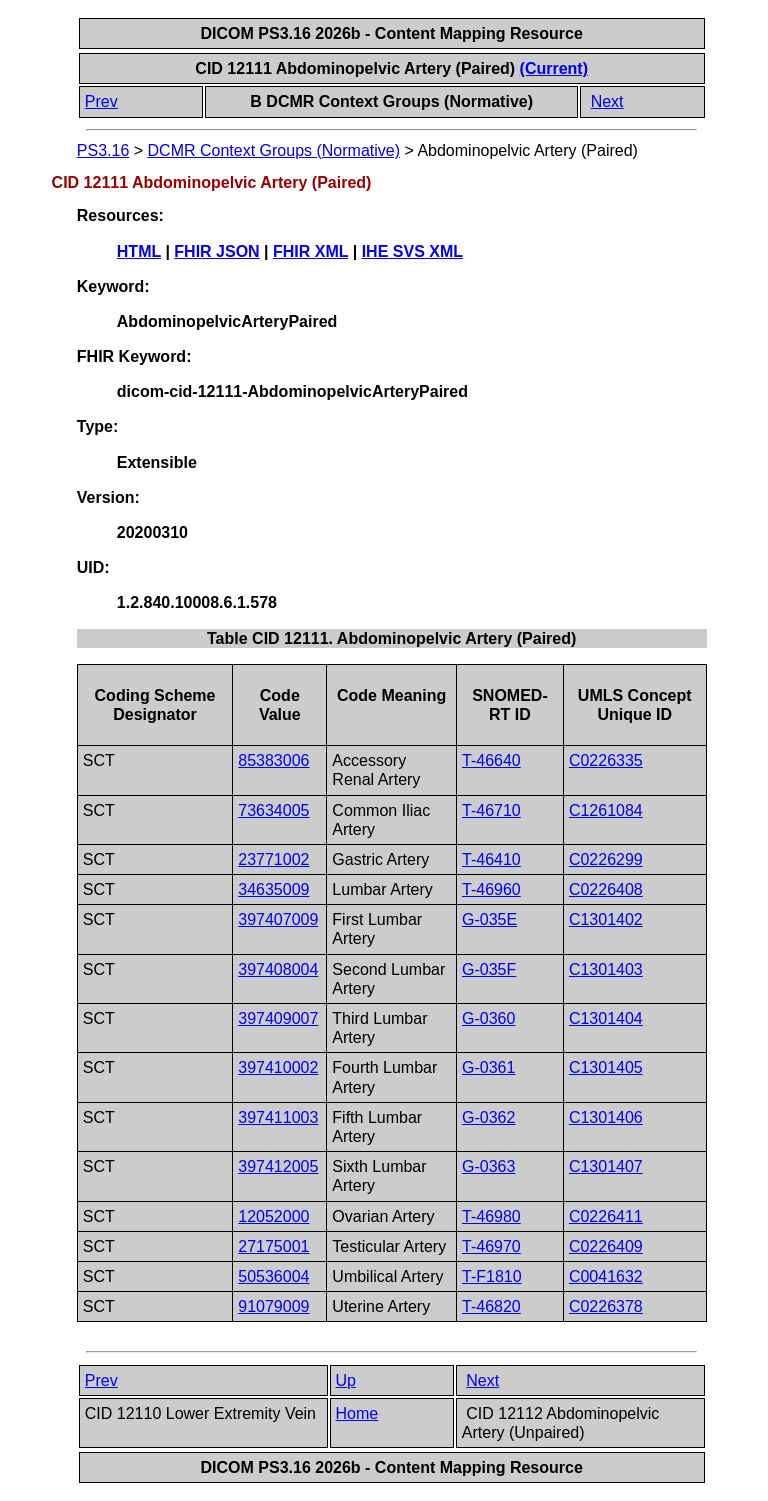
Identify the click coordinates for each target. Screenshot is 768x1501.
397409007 (278, 1018)
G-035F (489, 969)
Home (357, 1413)
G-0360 (488, 1018)
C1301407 (606, 1166)
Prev (101, 101)
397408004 (278, 969)
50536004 (273, 1276)
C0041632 (606, 1276)
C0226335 (606, 760)
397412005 (278, 1166)
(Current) (554, 68)
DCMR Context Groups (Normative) (274, 150)
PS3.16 (103, 150)
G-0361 (488, 1067)
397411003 (278, 1117)
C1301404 (606, 1018)
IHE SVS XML (412, 251)
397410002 (278, 1067)
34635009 (273, 889)
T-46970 (491, 1246)
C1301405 (606, 1067)
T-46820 (491, 1306)
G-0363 (488, 1166)
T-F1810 (492, 1276)
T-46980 (491, 1216)
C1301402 (606, 919)
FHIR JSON (216, 251)
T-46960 (491, 889)
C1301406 (606, 1117)
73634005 (273, 810)
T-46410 (491, 859)
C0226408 (606, 889)
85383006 (273, 760)
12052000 (273, 1216)
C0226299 (606, 859)
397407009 (278, 919)
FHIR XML (310, 251)
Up (346, 1380)
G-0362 (488, 1117)
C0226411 (606, 1216)
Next (607, 101)
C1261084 (606, 810)
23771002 (273, 859)
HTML (139, 251)
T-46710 (491, 810)
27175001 (273, 1246)
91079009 (273, 1306)
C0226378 (606, 1306)
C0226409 (606, 1246)
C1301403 (606, 969)
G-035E (489, 919)
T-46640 (491, 760)
